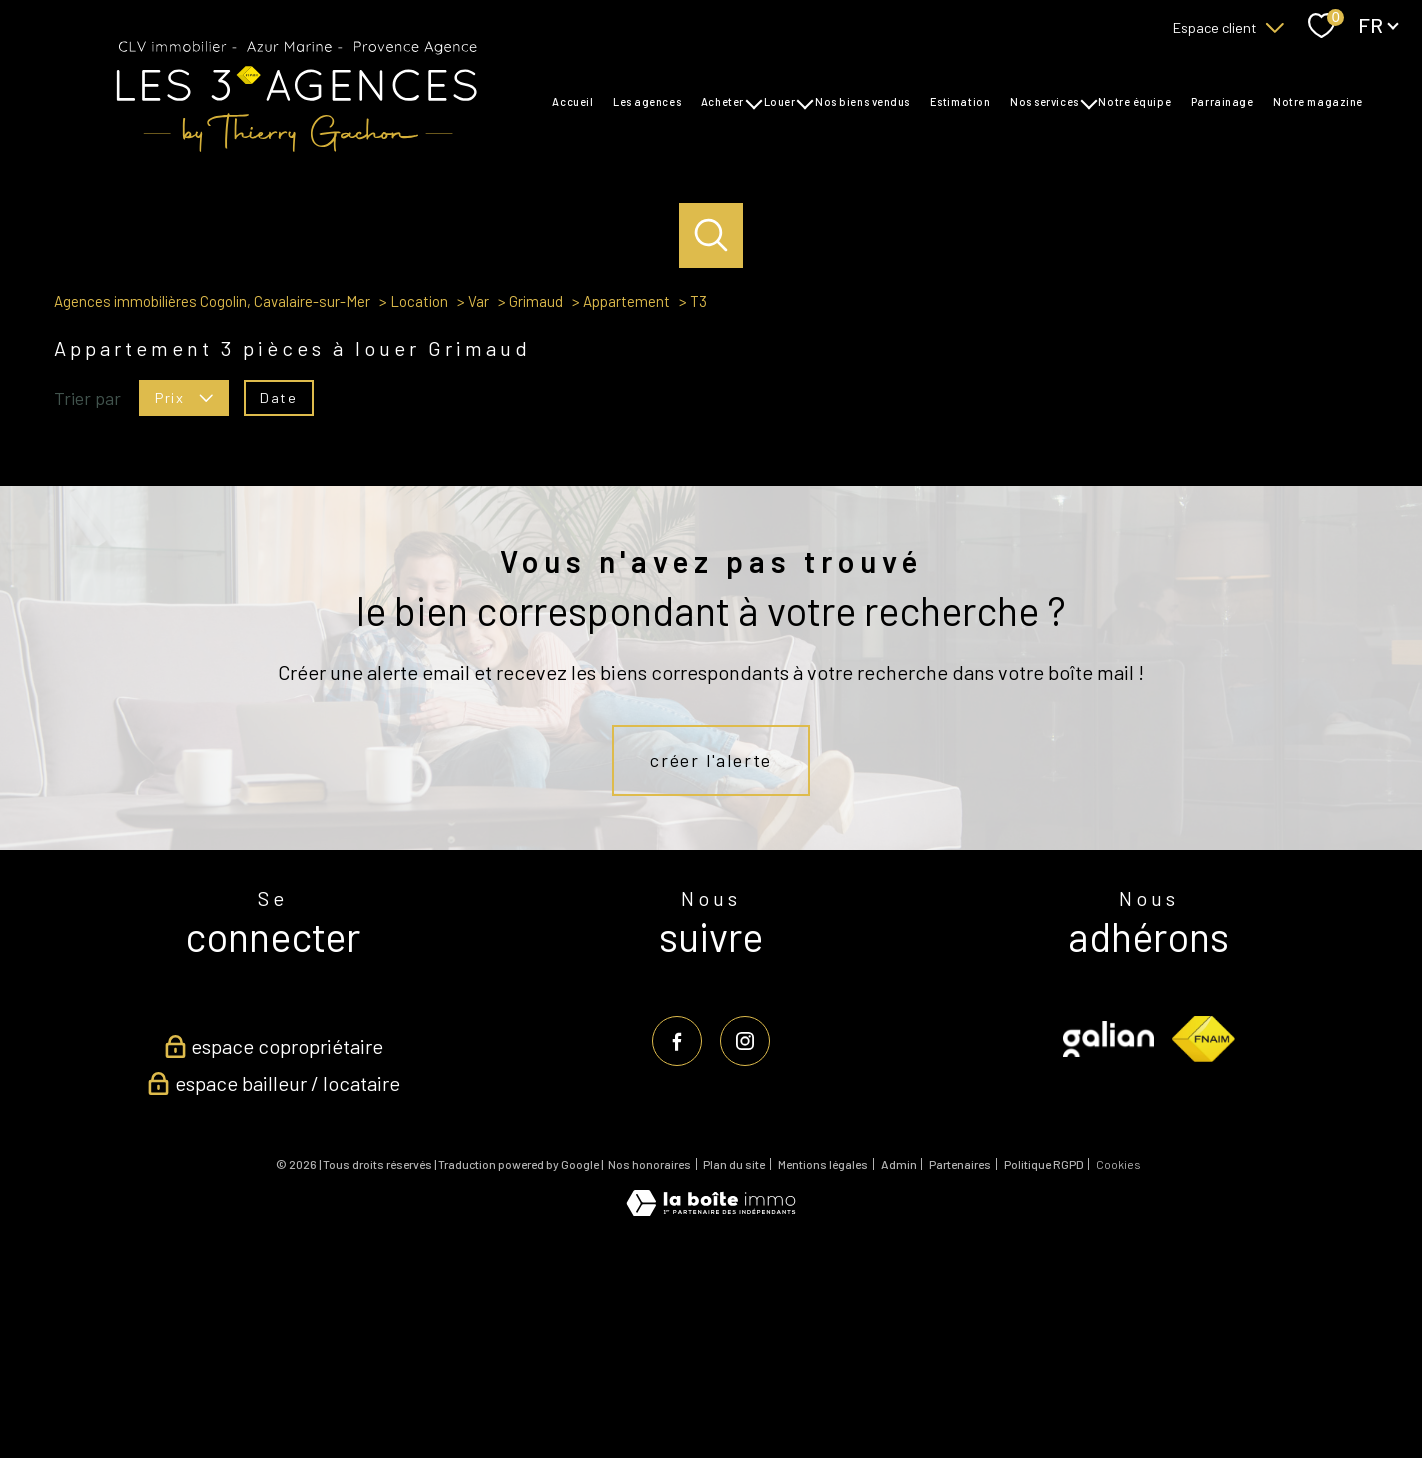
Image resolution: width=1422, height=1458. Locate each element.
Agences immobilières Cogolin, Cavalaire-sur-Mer (212, 517)
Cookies (1118, 1380)
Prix (184, 612)
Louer (779, 101)
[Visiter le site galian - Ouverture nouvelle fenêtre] (1108, 1254)
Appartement (626, 517)
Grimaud (536, 517)
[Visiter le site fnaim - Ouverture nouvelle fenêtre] (1203, 1254)
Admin (899, 1380)
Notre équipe (1134, 101)
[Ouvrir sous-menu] (753, 102)
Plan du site (734, 1380)
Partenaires (960, 1380)
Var (478, 517)
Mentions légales (823, 1380)
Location (419, 517)
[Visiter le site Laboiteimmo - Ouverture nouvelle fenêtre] (711, 1425)
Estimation (959, 101)
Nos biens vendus (862, 101)
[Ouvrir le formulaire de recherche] (711, 235)
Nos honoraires (649, 1380)
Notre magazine (1318, 101)
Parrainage (1222, 101)
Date (278, 612)
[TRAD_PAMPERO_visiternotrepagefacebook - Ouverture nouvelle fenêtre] (677, 1256)
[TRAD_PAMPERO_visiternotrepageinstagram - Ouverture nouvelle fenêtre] (745, 1256)
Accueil (572, 101)
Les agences (647, 101)
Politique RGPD (1044, 1380)
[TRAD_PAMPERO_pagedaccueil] (295, 151)
